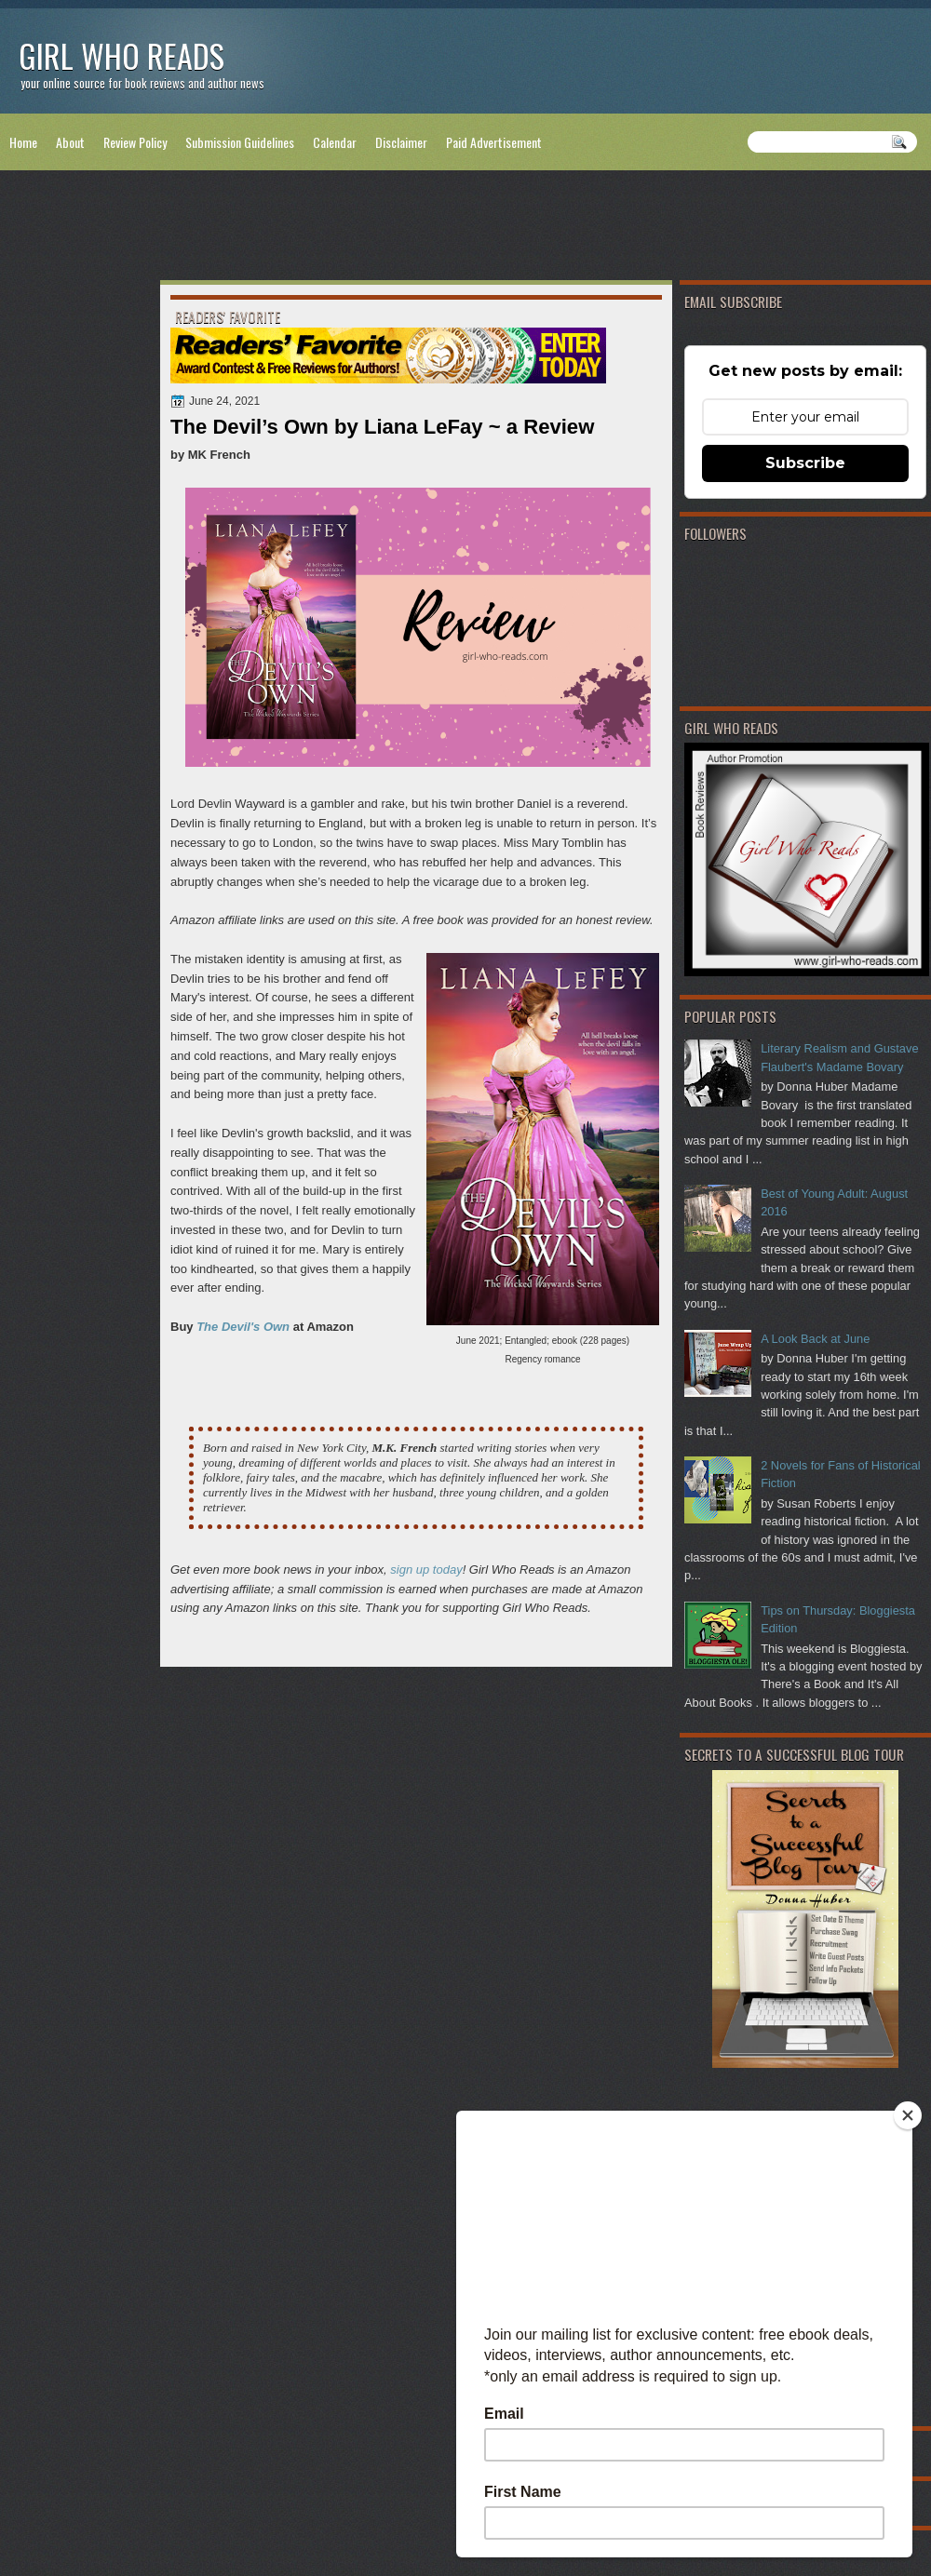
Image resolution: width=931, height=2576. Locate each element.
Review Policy (135, 142)
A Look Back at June (815, 1339)
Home (23, 142)
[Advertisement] (465, 229)
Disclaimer (401, 142)
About (70, 142)
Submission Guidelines (239, 142)
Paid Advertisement (494, 142)
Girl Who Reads (121, 55)
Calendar (335, 142)
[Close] (908, 2115)
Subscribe (805, 463)
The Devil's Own (243, 1327)
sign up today (426, 1569)
